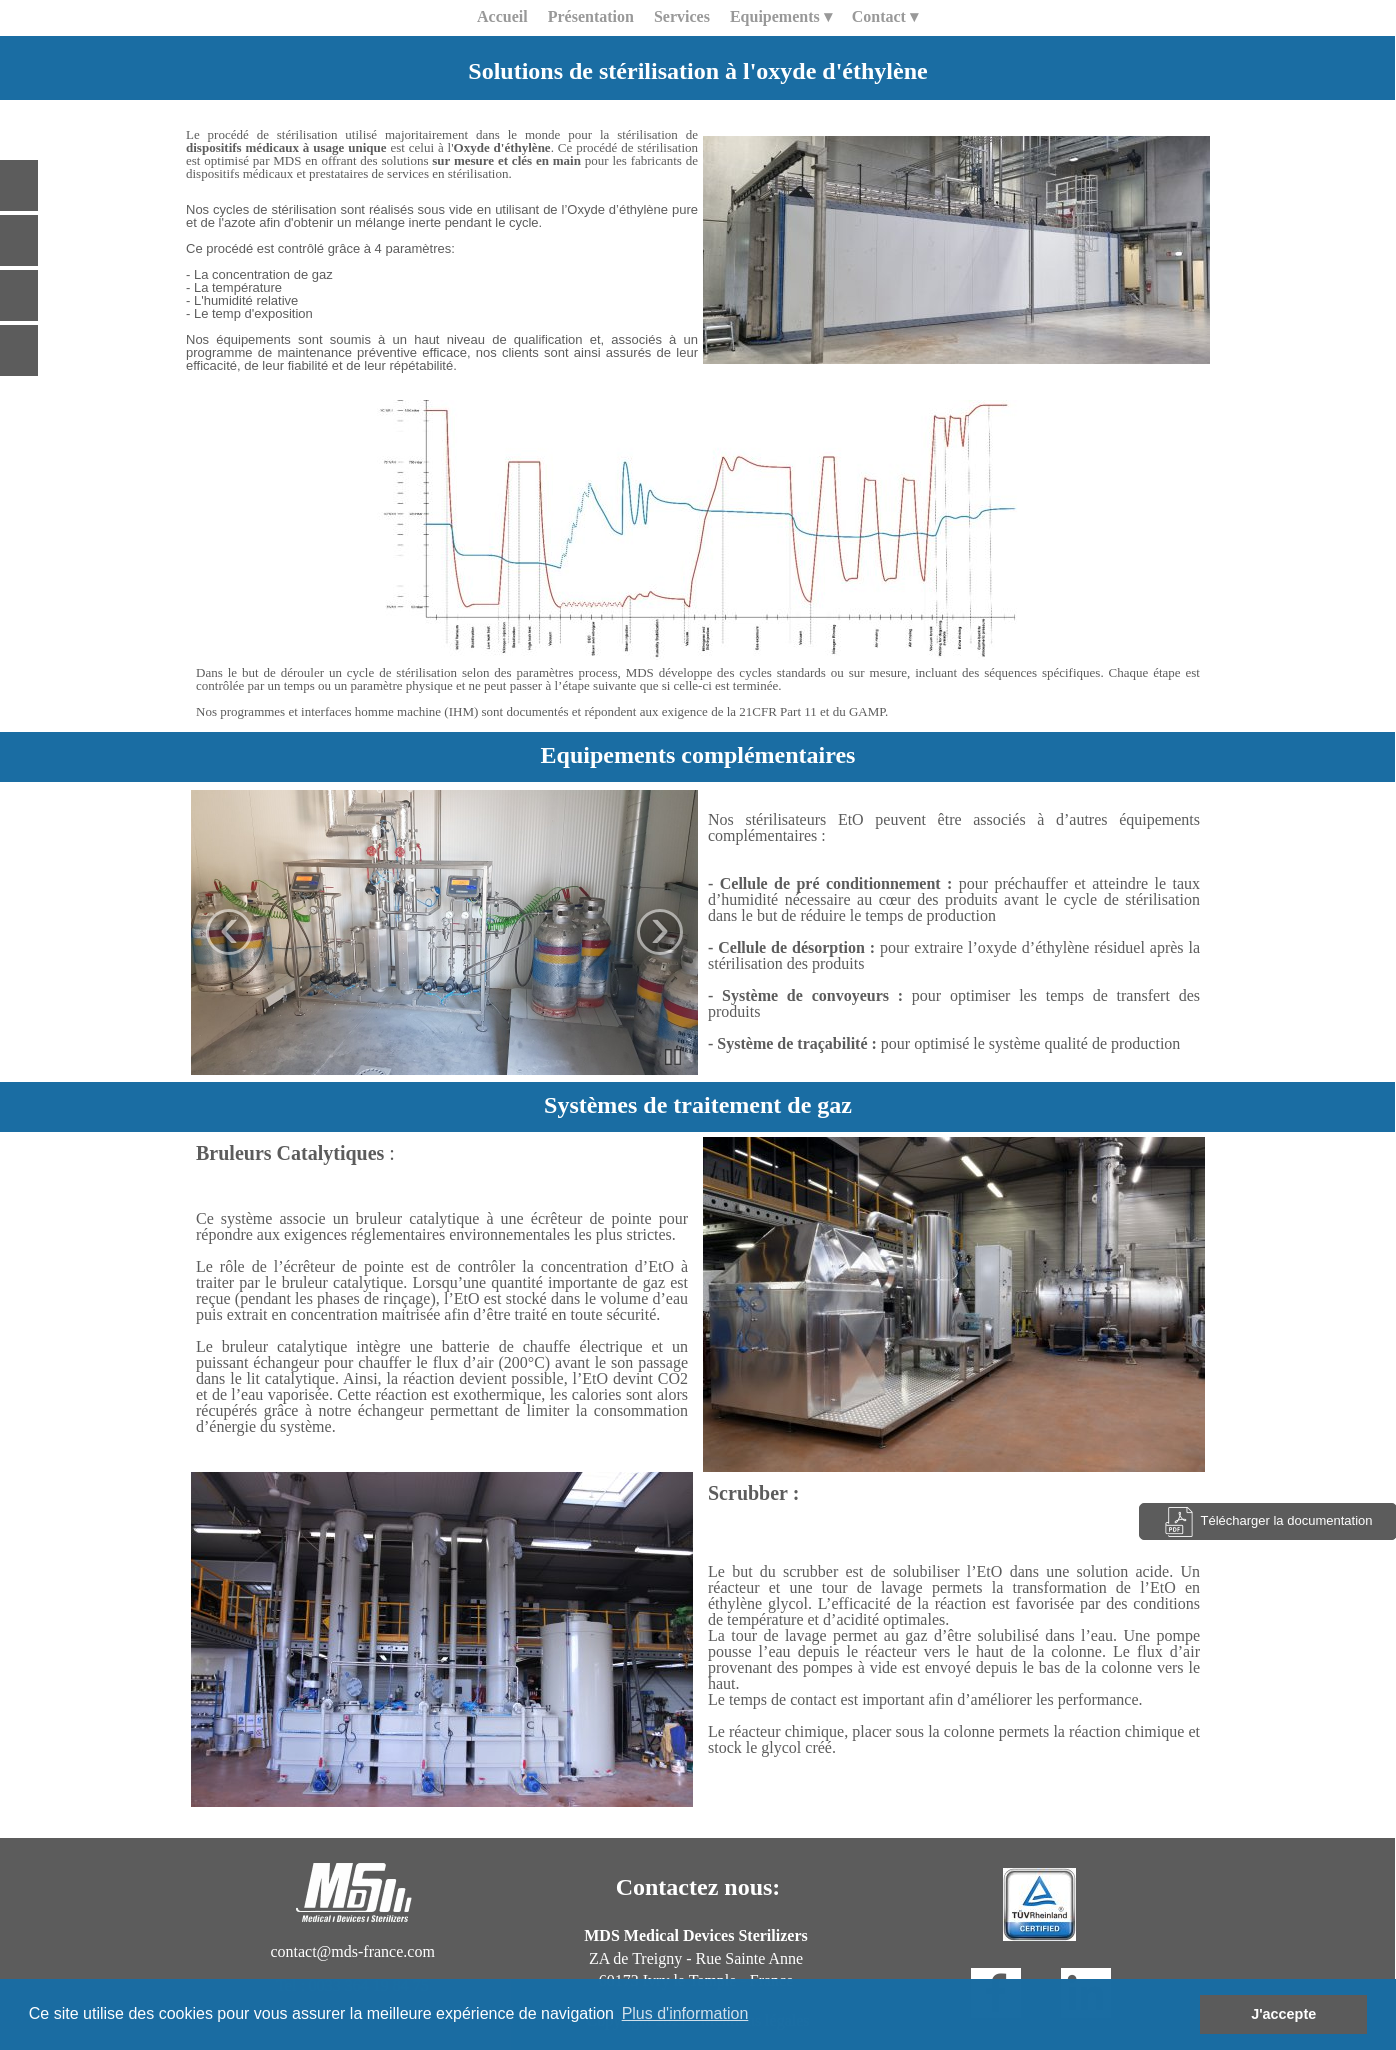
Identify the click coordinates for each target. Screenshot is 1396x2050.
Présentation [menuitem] (591, 16)
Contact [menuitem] (885, 17)
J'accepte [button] (1283, 2014)
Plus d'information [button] (685, 2013)
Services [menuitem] (682, 16)
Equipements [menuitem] (781, 17)
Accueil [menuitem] (502, 16)
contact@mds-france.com (352, 1951)
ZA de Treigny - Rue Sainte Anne (696, 1958)
